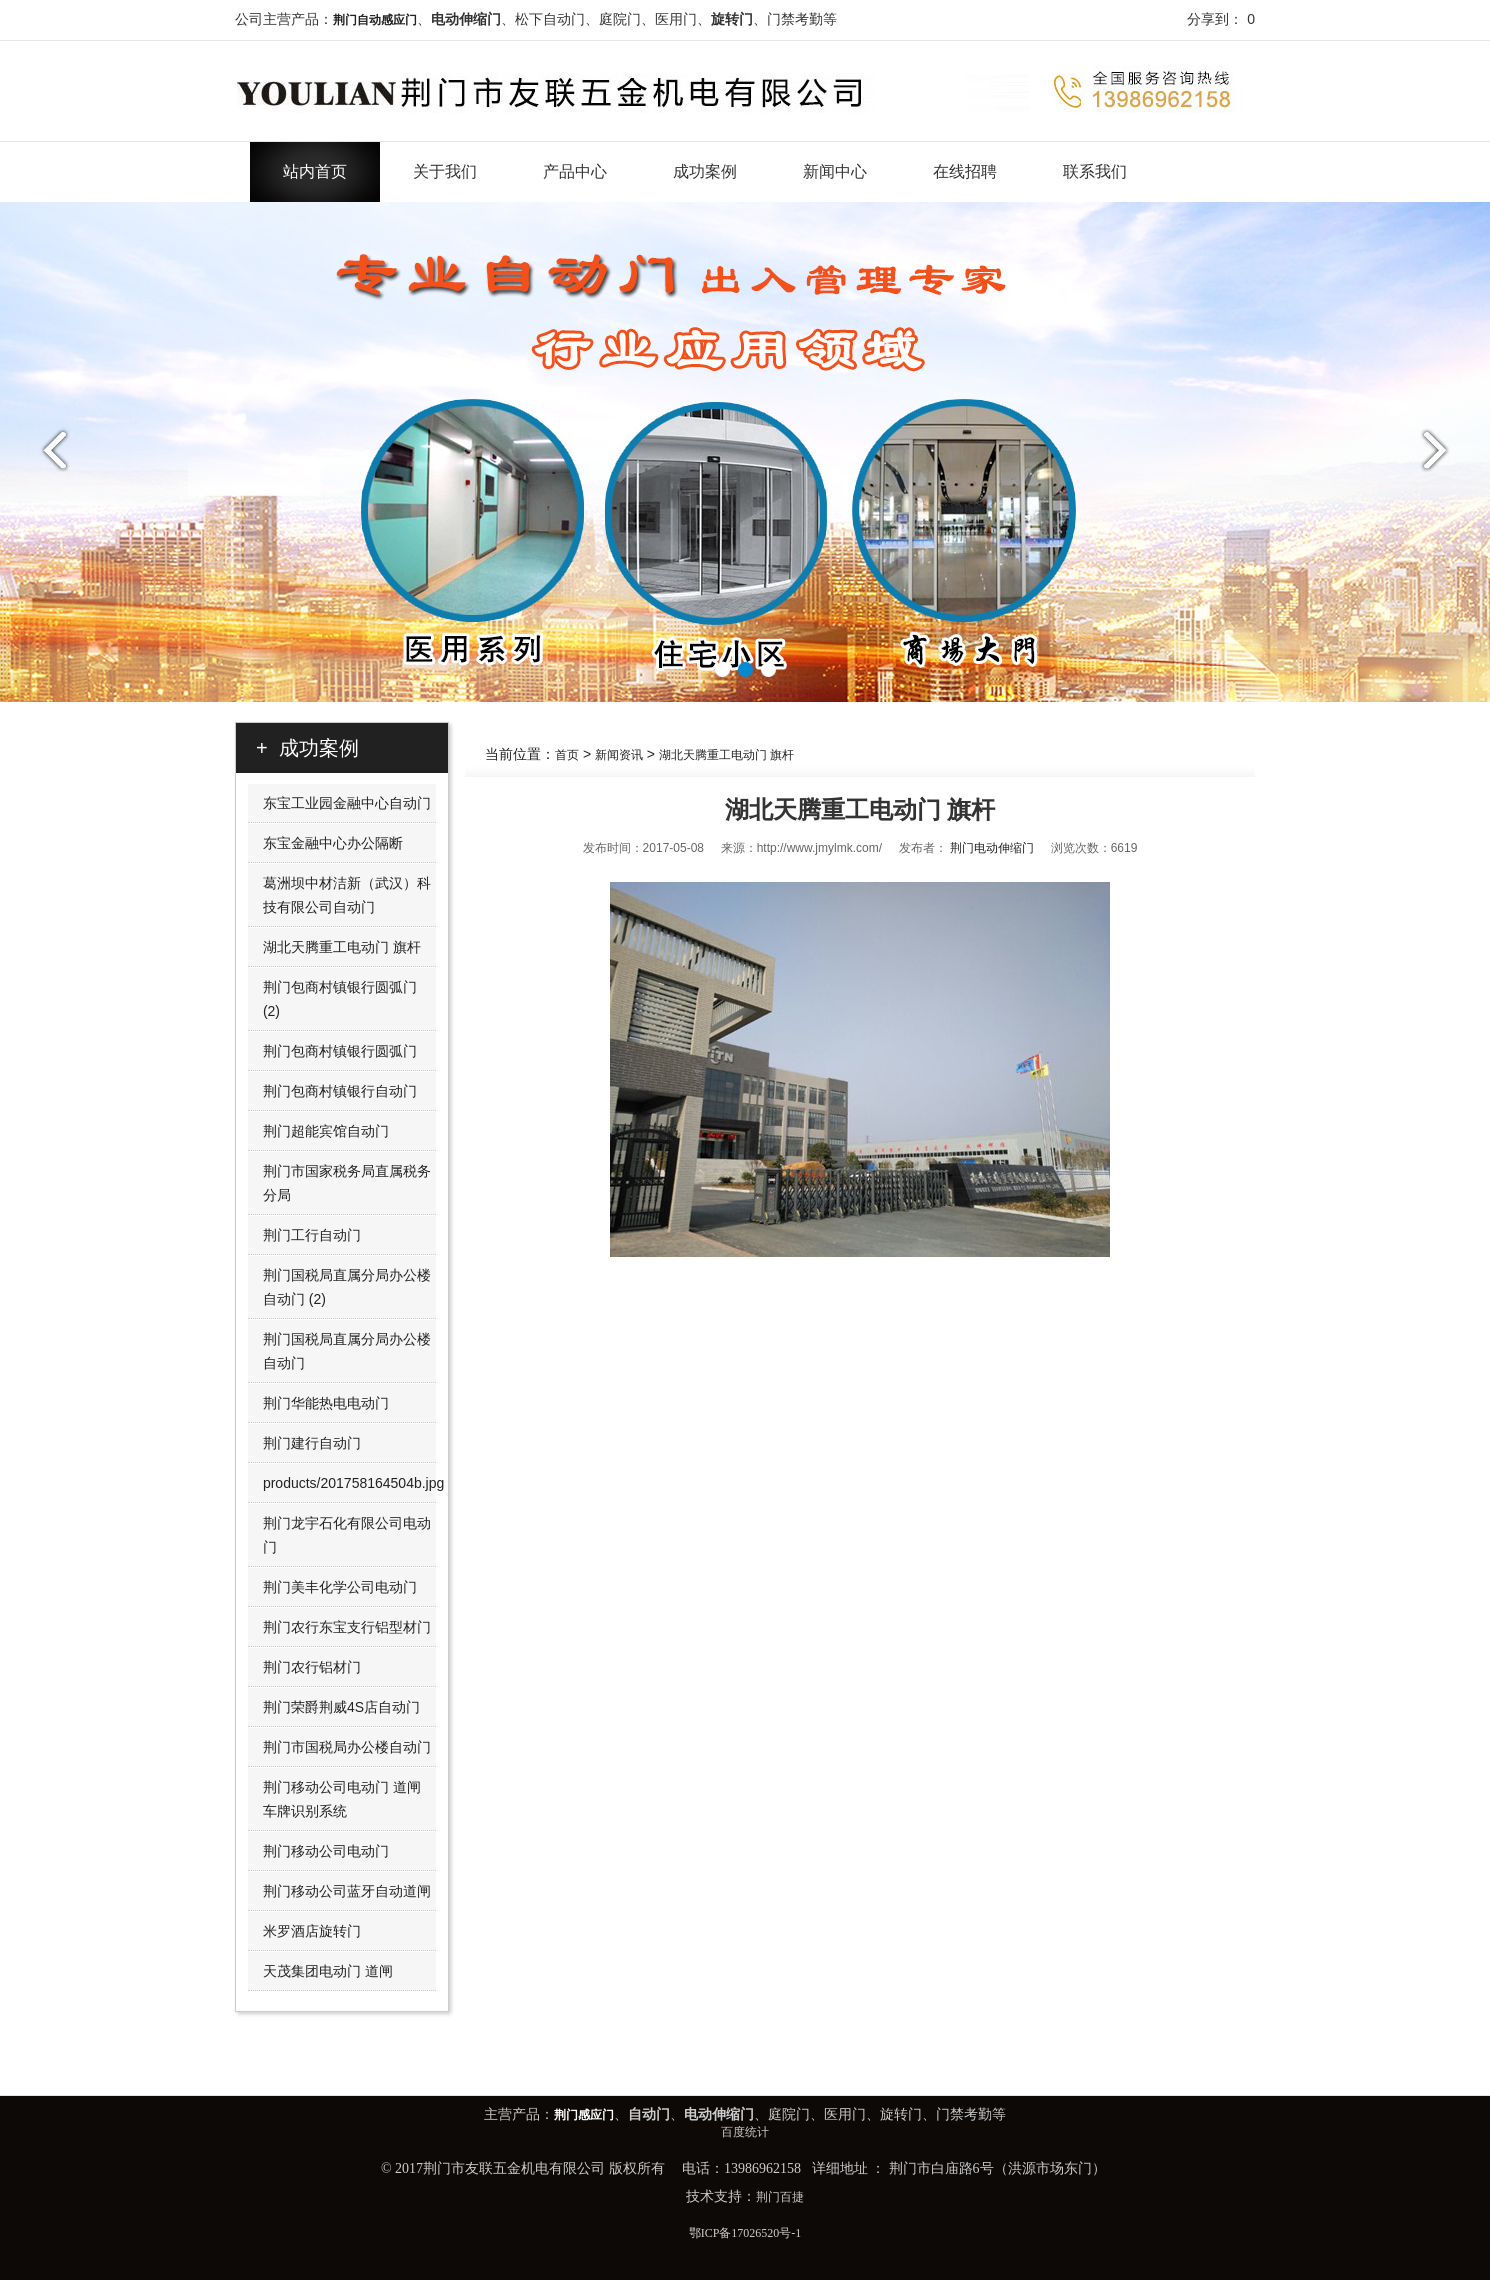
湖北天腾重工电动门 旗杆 (726, 755)
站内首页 (315, 171)
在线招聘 (965, 171)
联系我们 (1095, 171)
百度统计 (745, 2132)
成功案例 (705, 171)
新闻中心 (835, 171)
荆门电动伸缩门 (992, 848)
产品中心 (575, 171)
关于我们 (445, 171)
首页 (567, 755)
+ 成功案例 (307, 748)
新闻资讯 (619, 755)
